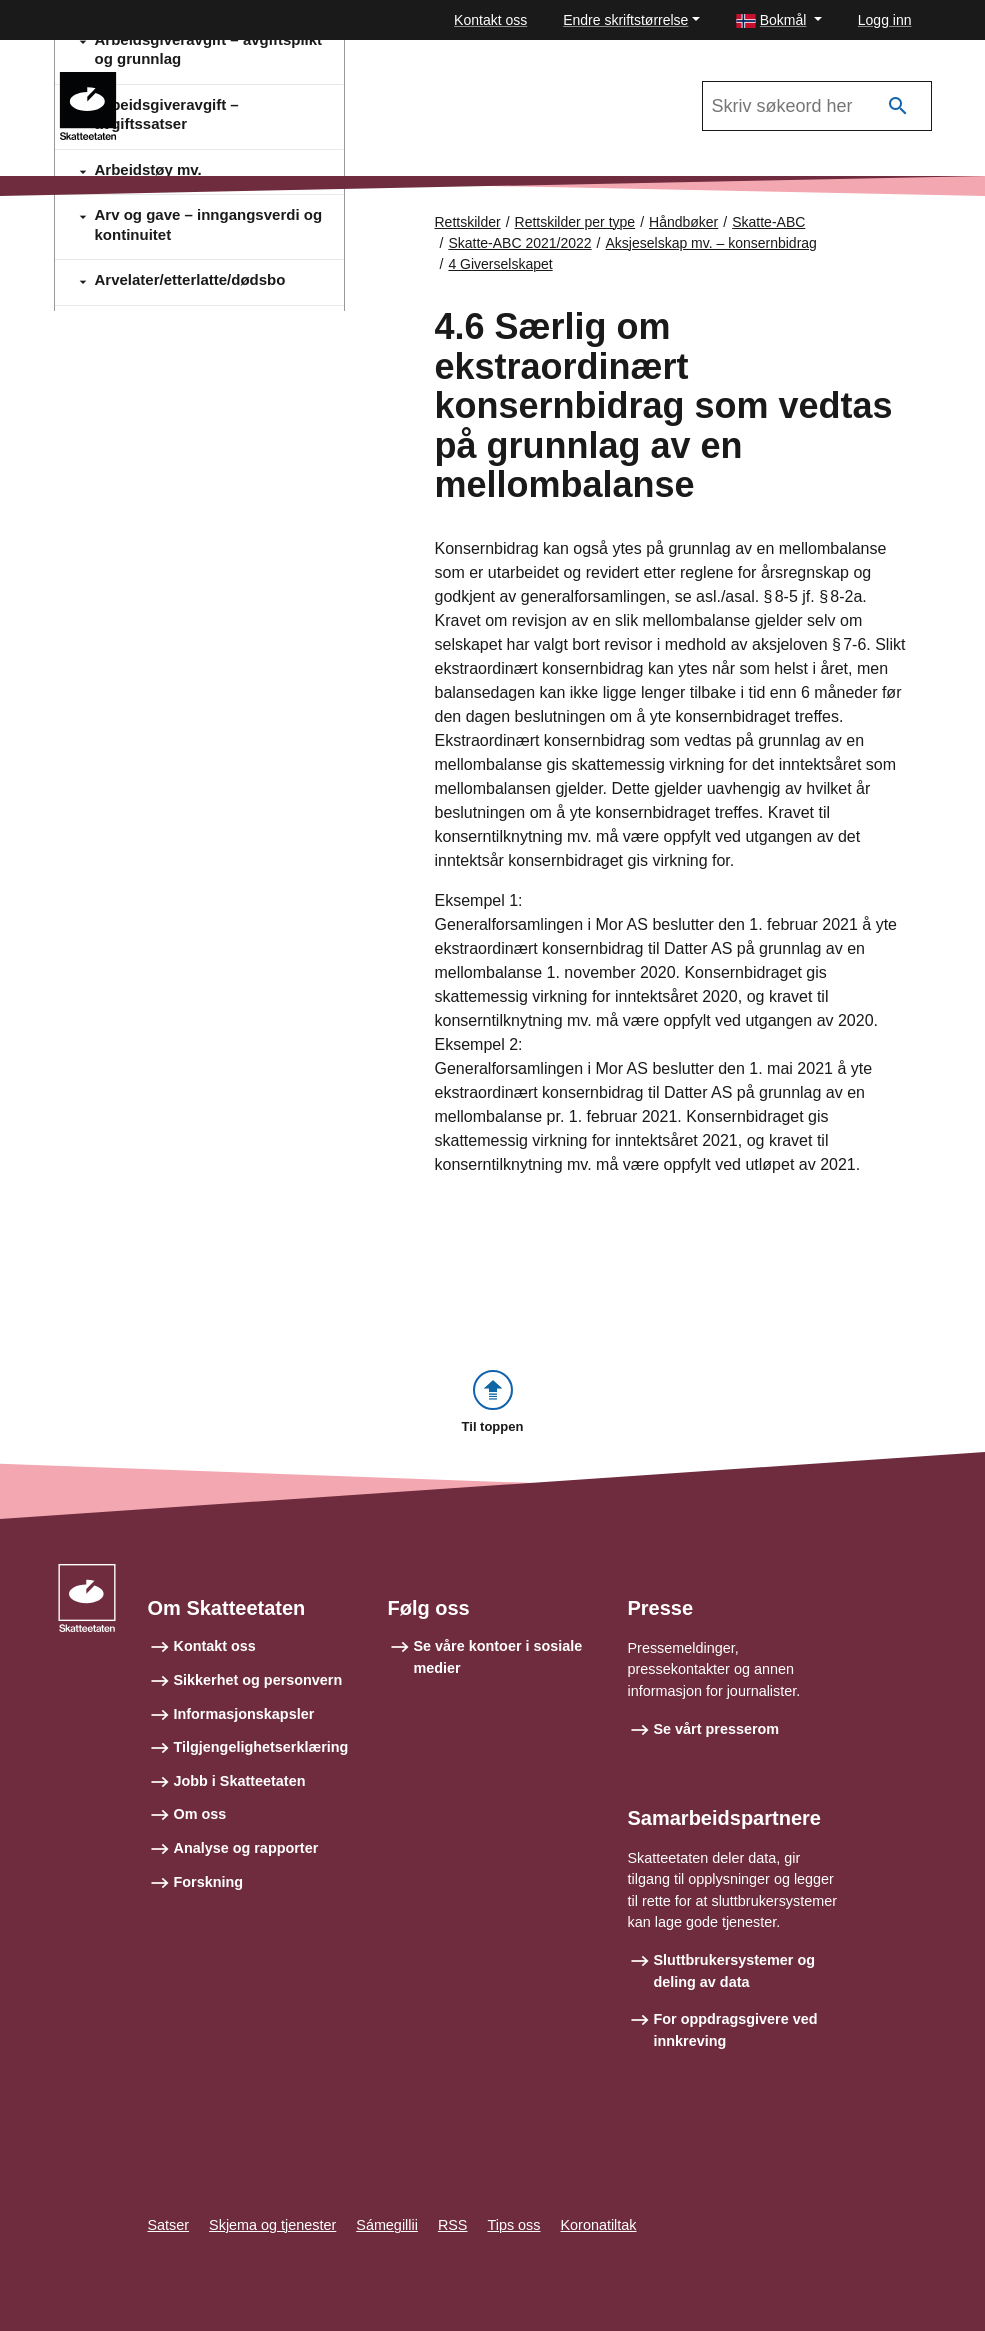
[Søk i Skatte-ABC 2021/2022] (817, 106)
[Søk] (898, 106)
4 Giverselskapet (500, 264)
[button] (779, 20)
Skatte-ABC (768, 222)
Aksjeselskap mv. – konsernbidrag (711, 243)
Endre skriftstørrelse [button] (625, 20)
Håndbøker (683, 222)
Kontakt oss (490, 20)
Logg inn (885, 20)
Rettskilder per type (575, 222)
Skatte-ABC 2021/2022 (222, 81)
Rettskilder (468, 222)
